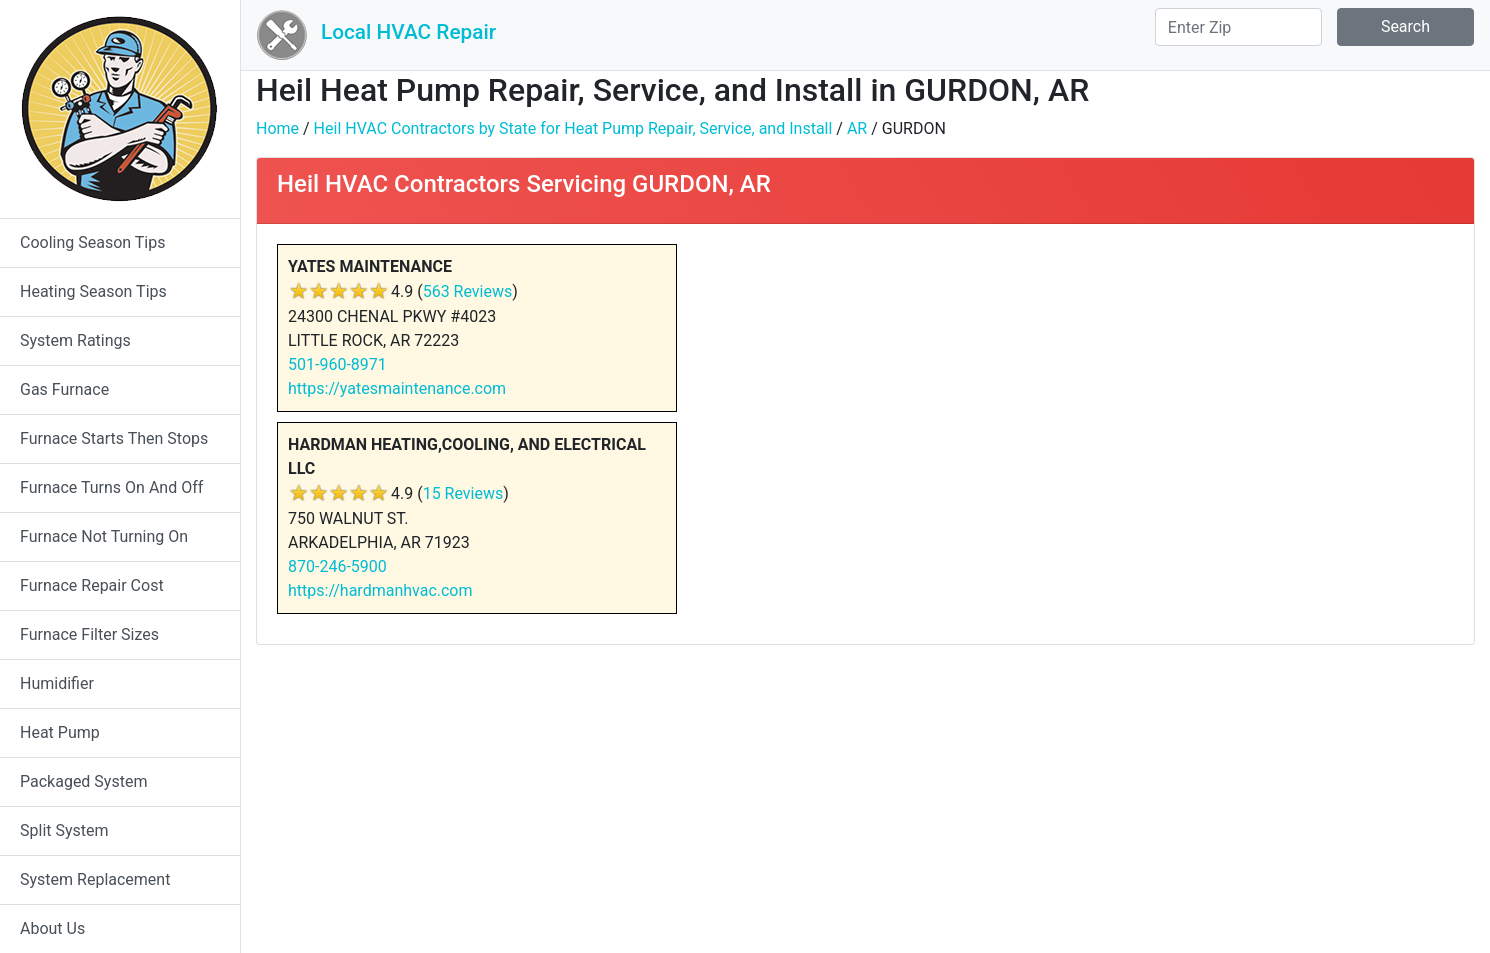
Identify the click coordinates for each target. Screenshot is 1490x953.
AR (857, 128)
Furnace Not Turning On (104, 536)
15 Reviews (463, 493)
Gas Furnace (64, 389)
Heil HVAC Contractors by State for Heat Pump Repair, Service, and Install (573, 128)
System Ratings (75, 340)
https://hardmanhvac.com (380, 590)
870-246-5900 (337, 566)
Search (1405, 26)
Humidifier (57, 683)
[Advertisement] (1167, 384)
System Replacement (95, 879)
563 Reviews (468, 291)
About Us (52, 928)
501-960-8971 (337, 364)
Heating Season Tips (93, 291)
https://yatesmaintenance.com (397, 388)
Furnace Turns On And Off (111, 487)
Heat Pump (60, 732)
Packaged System (83, 781)
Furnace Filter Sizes (89, 634)
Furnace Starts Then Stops (114, 438)
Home (277, 128)
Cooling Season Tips (92, 242)
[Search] (1238, 27)
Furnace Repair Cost (92, 585)
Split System (64, 830)
